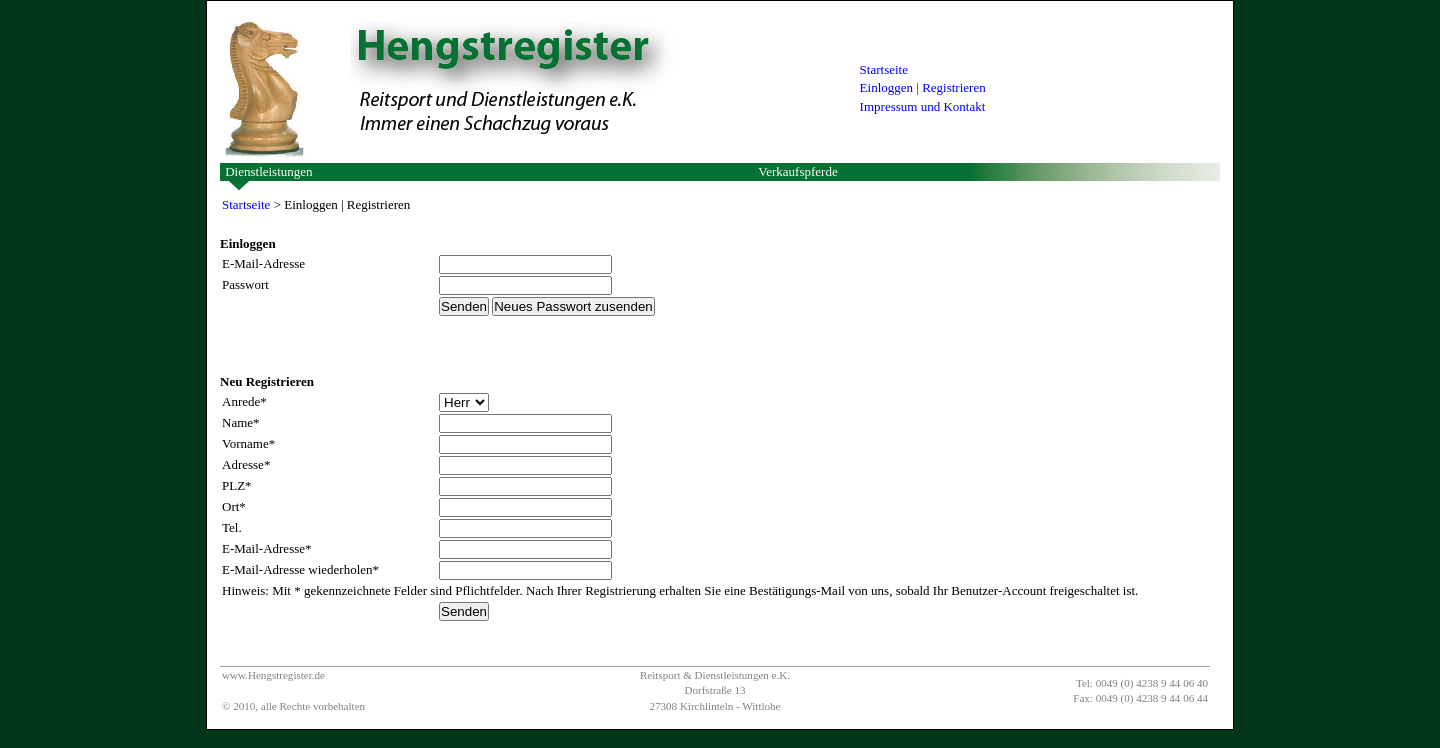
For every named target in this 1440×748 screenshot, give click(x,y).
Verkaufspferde (797, 171)
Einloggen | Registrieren (923, 87)
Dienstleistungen (268, 171)
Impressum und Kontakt (923, 106)
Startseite (884, 69)
